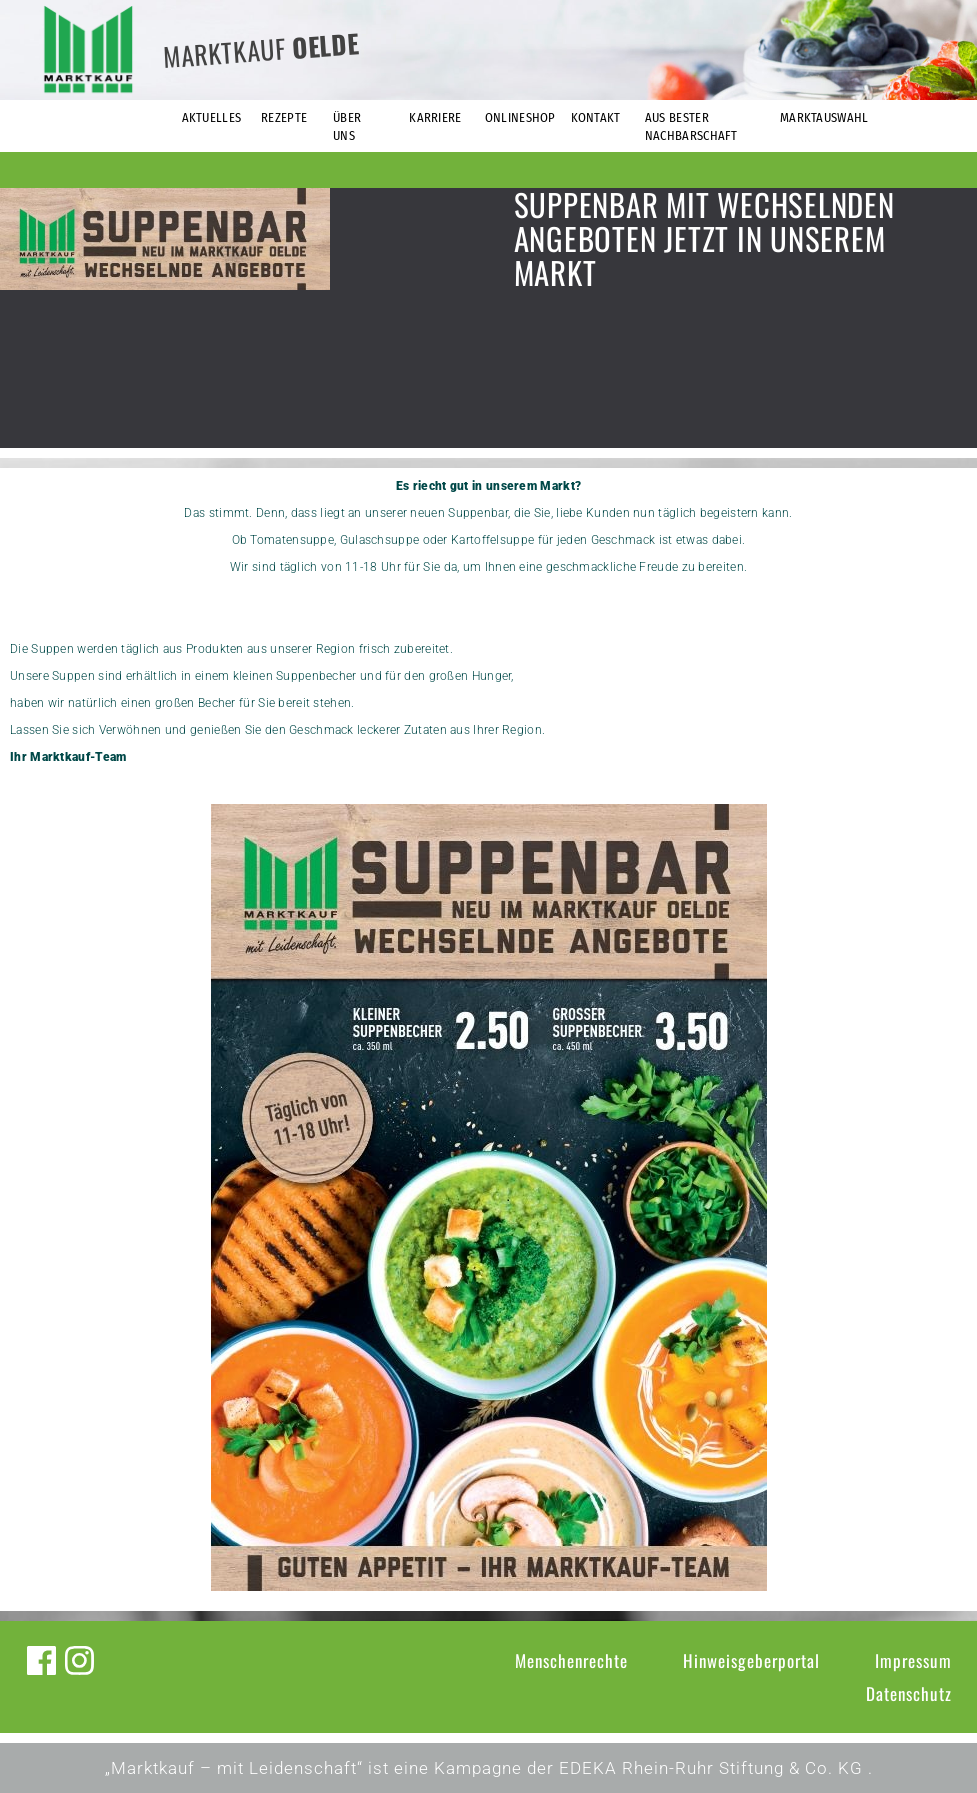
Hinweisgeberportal (751, 1660)
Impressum (913, 1660)
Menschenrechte (571, 1660)
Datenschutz (909, 1693)
